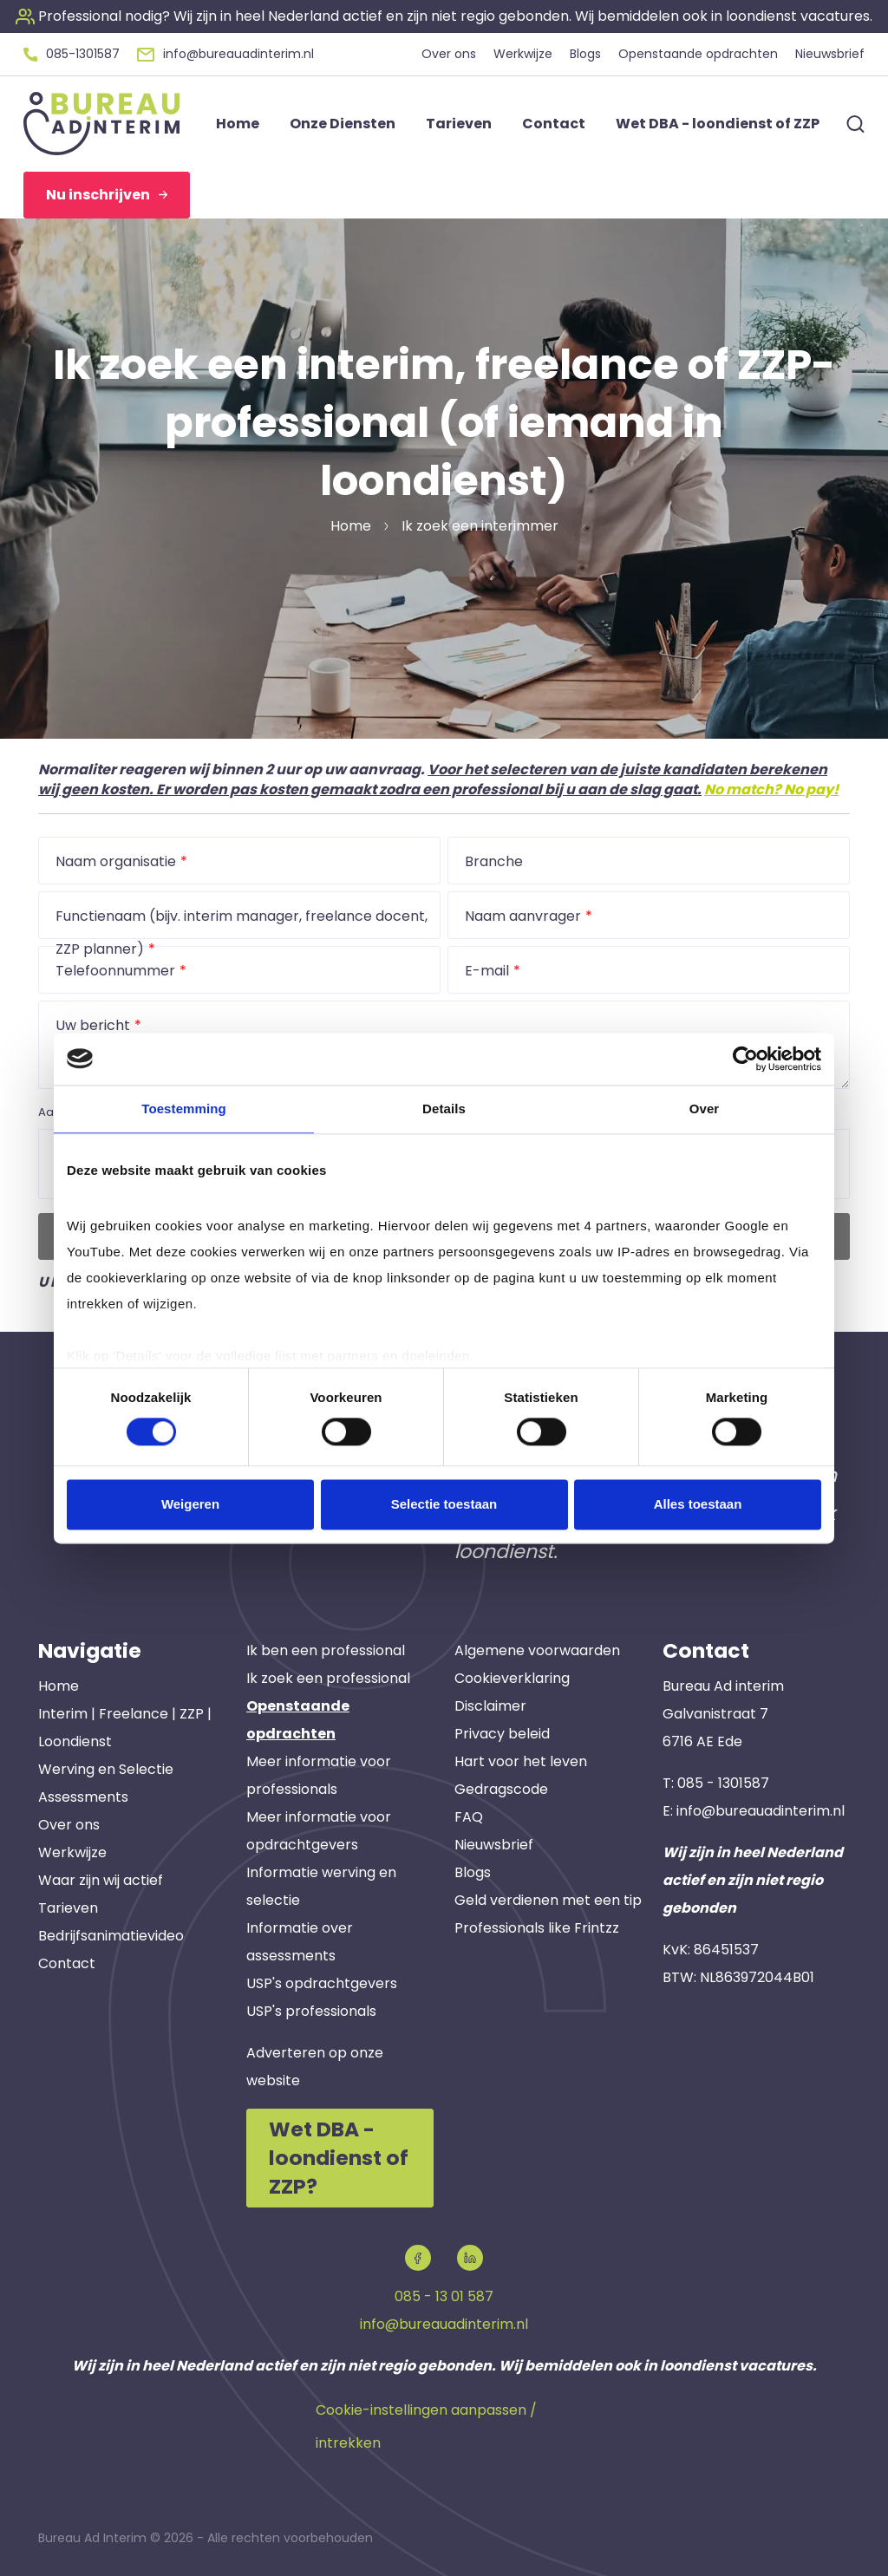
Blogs (472, 1872)
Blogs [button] (585, 53)
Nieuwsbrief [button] (830, 53)
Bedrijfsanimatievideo (111, 1936)
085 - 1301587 (723, 1783)
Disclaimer (490, 1706)
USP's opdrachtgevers (321, 1983)
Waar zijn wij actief (100, 1880)
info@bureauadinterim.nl (760, 1811)
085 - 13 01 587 (444, 2296)
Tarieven (68, 1908)
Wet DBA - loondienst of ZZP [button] (717, 124)
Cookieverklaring (512, 1678)
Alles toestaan (698, 1504)
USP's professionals (311, 2011)
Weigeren (190, 1504)
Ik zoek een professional (328, 1678)
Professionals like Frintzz (536, 1928)
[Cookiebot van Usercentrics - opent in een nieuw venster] (745, 1059)
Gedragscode (501, 1789)
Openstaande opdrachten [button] (698, 53)
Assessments (83, 1797)
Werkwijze (72, 1852)
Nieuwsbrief (493, 1845)
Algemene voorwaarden (537, 1650)
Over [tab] (704, 1108)
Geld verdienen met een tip (548, 1900)
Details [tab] (444, 1108)
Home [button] (237, 124)
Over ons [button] (448, 53)
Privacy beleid (502, 1734)
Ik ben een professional (325, 1650)
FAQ (468, 1817)
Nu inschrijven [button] (106, 195)
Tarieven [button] (459, 124)
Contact (66, 1963)
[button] (444, 16)
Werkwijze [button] (522, 53)
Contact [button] (553, 124)
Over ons (69, 1825)
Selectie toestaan (444, 1504)
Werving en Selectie (105, 1769)
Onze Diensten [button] (342, 124)
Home (58, 1686)
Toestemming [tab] (183, 1108)
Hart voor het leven (520, 1761)
